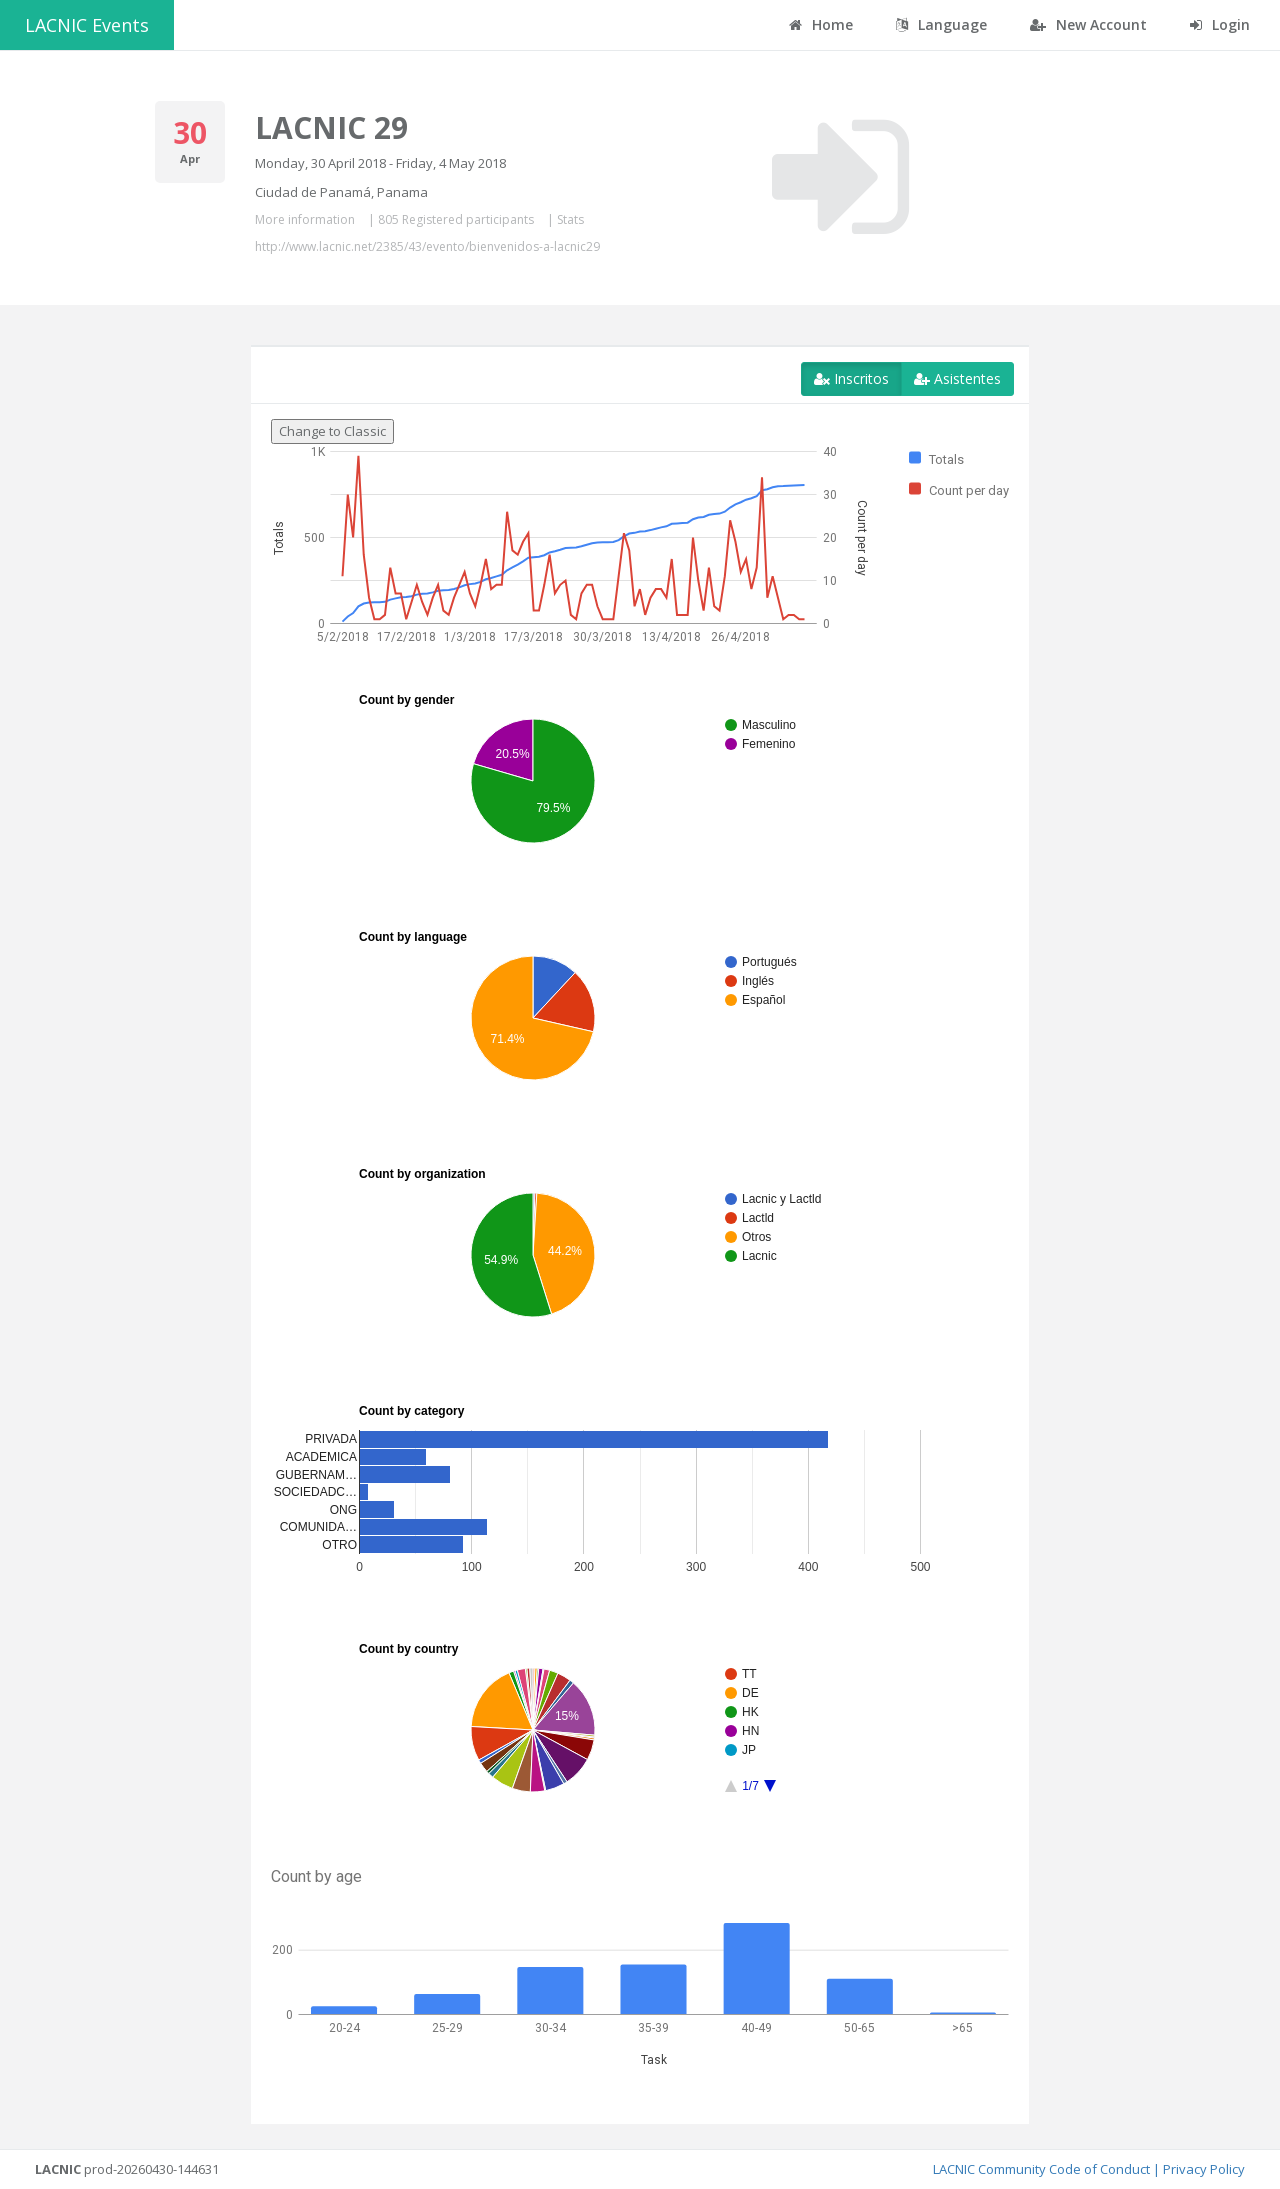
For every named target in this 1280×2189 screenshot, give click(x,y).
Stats (570, 219)
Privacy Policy (1204, 2169)
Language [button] (941, 24)
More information (305, 219)
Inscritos (851, 378)
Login (1220, 24)
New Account (1088, 24)
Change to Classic (332, 431)
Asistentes (957, 378)
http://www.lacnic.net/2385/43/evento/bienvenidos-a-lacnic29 (427, 246)
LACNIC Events (87, 25)
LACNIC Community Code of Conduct (1041, 2169)
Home (821, 24)
